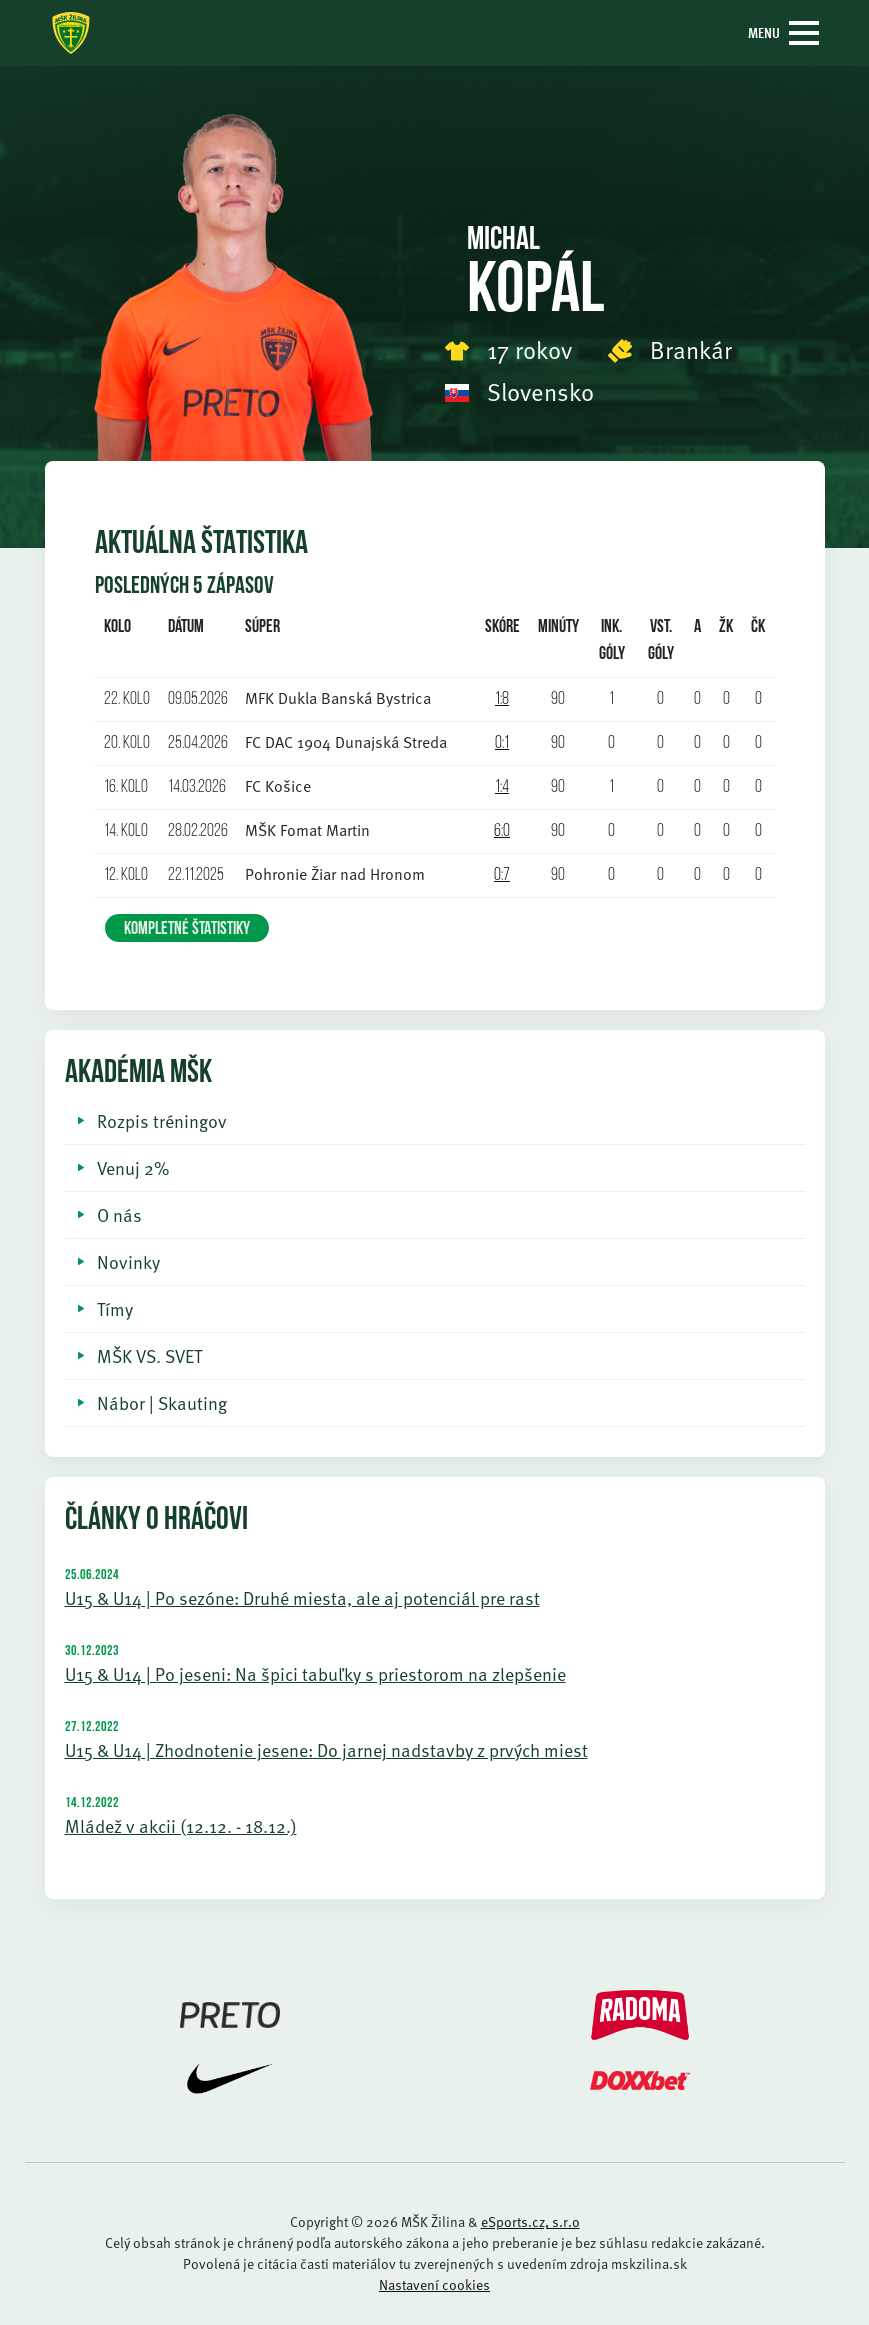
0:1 (502, 743)
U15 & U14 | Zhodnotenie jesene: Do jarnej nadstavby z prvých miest (326, 1749)
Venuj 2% (133, 1167)
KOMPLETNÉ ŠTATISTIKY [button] (187, 929)
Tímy (115, 1308)
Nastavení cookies (434, 2284)
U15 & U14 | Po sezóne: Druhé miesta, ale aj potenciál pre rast (302, 1597)
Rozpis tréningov (162, 1120)
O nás (119, 1214)
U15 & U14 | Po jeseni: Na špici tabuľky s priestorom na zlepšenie (315, 1673)
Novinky (128, 1261)
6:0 (502, 831)
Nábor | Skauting (162, 1402)
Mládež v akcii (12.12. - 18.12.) (181, 1825)
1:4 (502, 787)
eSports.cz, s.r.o (530, 2221)
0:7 (502, 875)
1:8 (502, 699)
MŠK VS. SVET (149, 1355)
